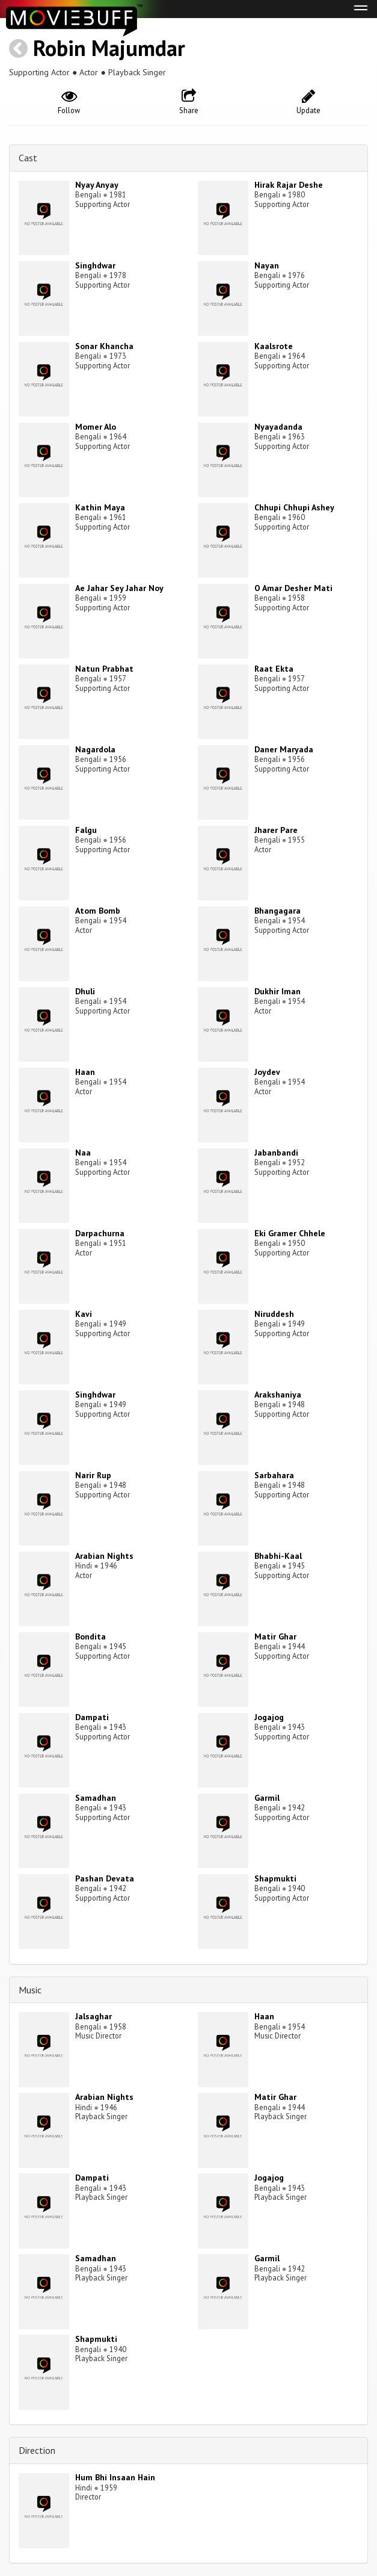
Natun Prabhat (104, 668)
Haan (85, 1072)
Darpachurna (99, 1233)
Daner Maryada (283, 749)
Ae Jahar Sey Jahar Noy (119, 588)
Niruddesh (274, 1313)
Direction (37, 2450)
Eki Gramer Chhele (289, 1233)
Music (30, 1990)
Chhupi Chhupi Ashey (294, 507)
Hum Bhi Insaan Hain (115, 2477)
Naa (83, 1152)
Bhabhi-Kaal (278, 1555)
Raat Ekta (273, 668)
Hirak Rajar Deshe (288, 184)
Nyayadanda (278, 426)
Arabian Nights (104, 1555)
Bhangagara (277, 910)
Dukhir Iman (277, 991)
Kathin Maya (100, 507)
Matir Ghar (275, 1636)
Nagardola (95, 749)
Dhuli (85, 991)
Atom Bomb (97, 910)
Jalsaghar (93, 2016)
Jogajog (269, 1717)
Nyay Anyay (96, 184)
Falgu (86, 830)
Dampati (92, 1717)
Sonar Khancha (104, 346)
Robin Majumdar (109, 48)
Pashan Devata (104, 1878)
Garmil (267, 1797)
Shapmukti (275, 1878)
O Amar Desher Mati (293, 588)
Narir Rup (93, 1475)
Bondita (90, 1636)
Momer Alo (95, 426)
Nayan (266, 265)
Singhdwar (95, 265)
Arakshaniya (277, 1394)
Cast (28, 158)
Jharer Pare (276, 830)
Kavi (83, 1313)
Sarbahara (274, 1475)
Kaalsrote (273, 346)
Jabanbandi (276, 1152)
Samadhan (95, 1797)
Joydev (267, 1072)
